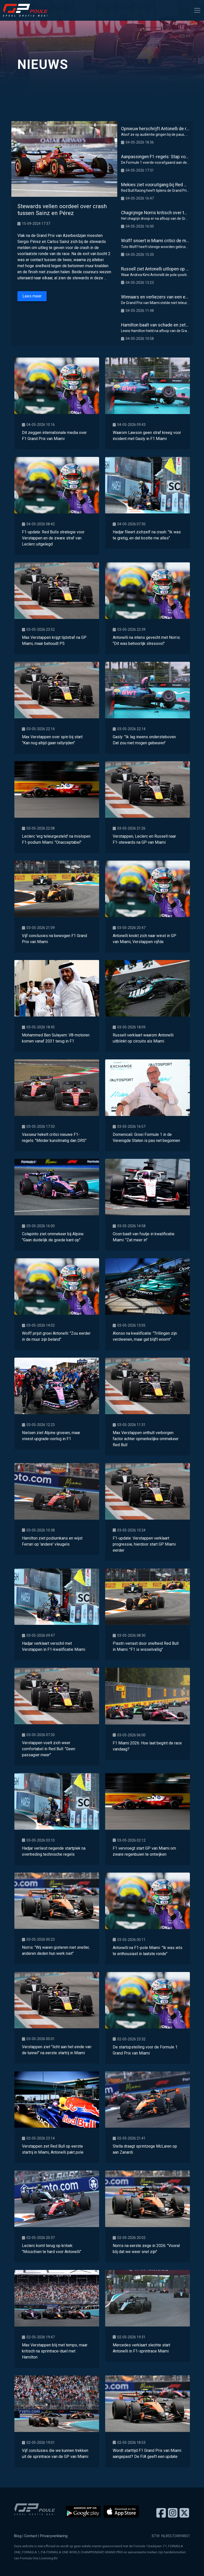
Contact (30, 2536)
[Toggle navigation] (197, 10)
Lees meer (32, 296)
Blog (17, 2536)
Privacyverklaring (54, 2536)
